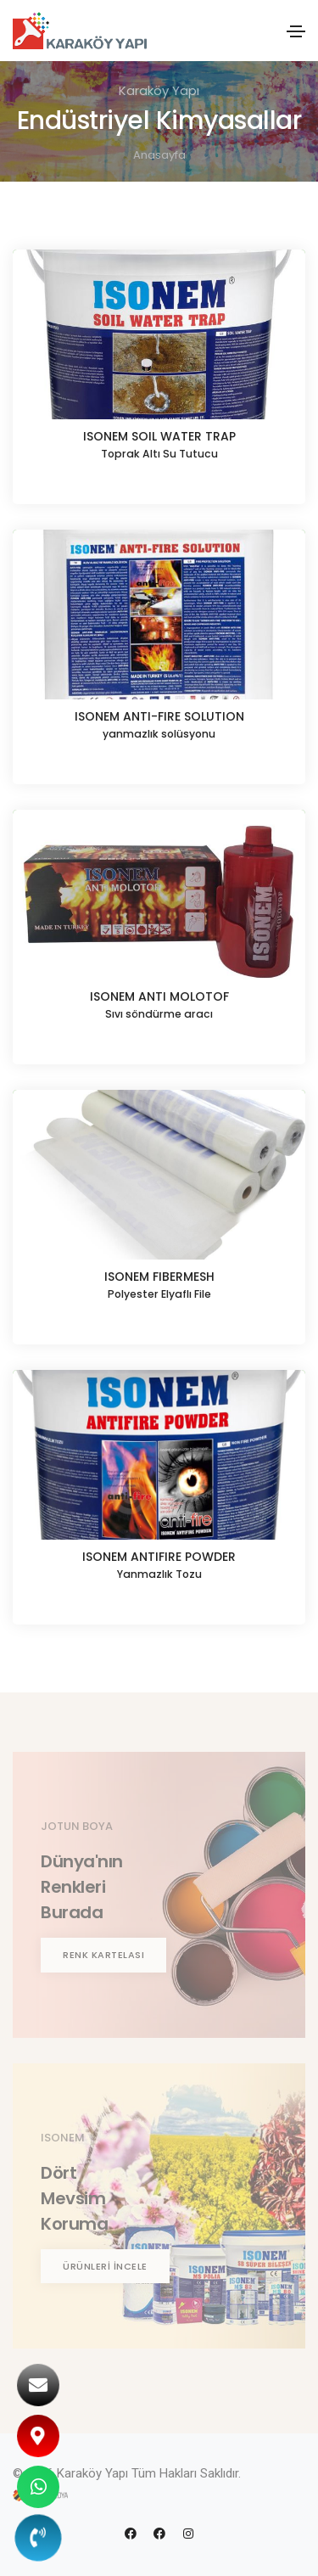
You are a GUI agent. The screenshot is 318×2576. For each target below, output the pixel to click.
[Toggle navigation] (296, 31)
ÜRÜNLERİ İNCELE (105, 2266)
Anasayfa (159, 155)
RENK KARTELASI (103, 1954)
